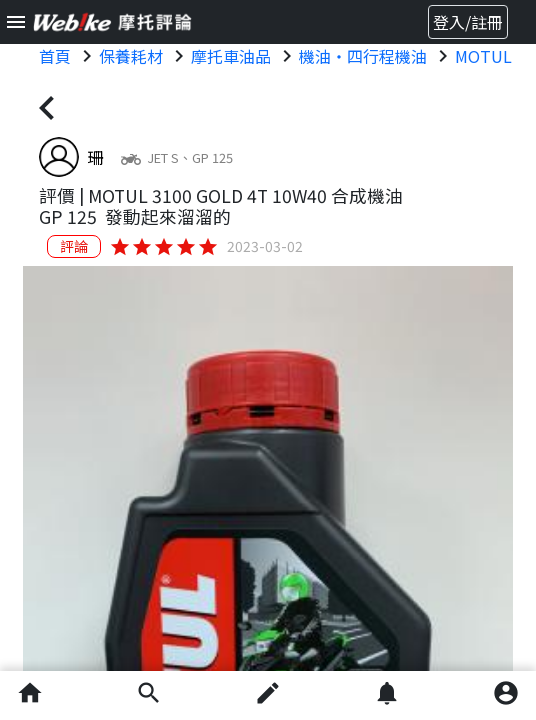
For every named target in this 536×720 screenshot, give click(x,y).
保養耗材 (131, 56)
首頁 (55, 56)
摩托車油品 (231, 56)
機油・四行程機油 (363, 56)
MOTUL (483, 56)
